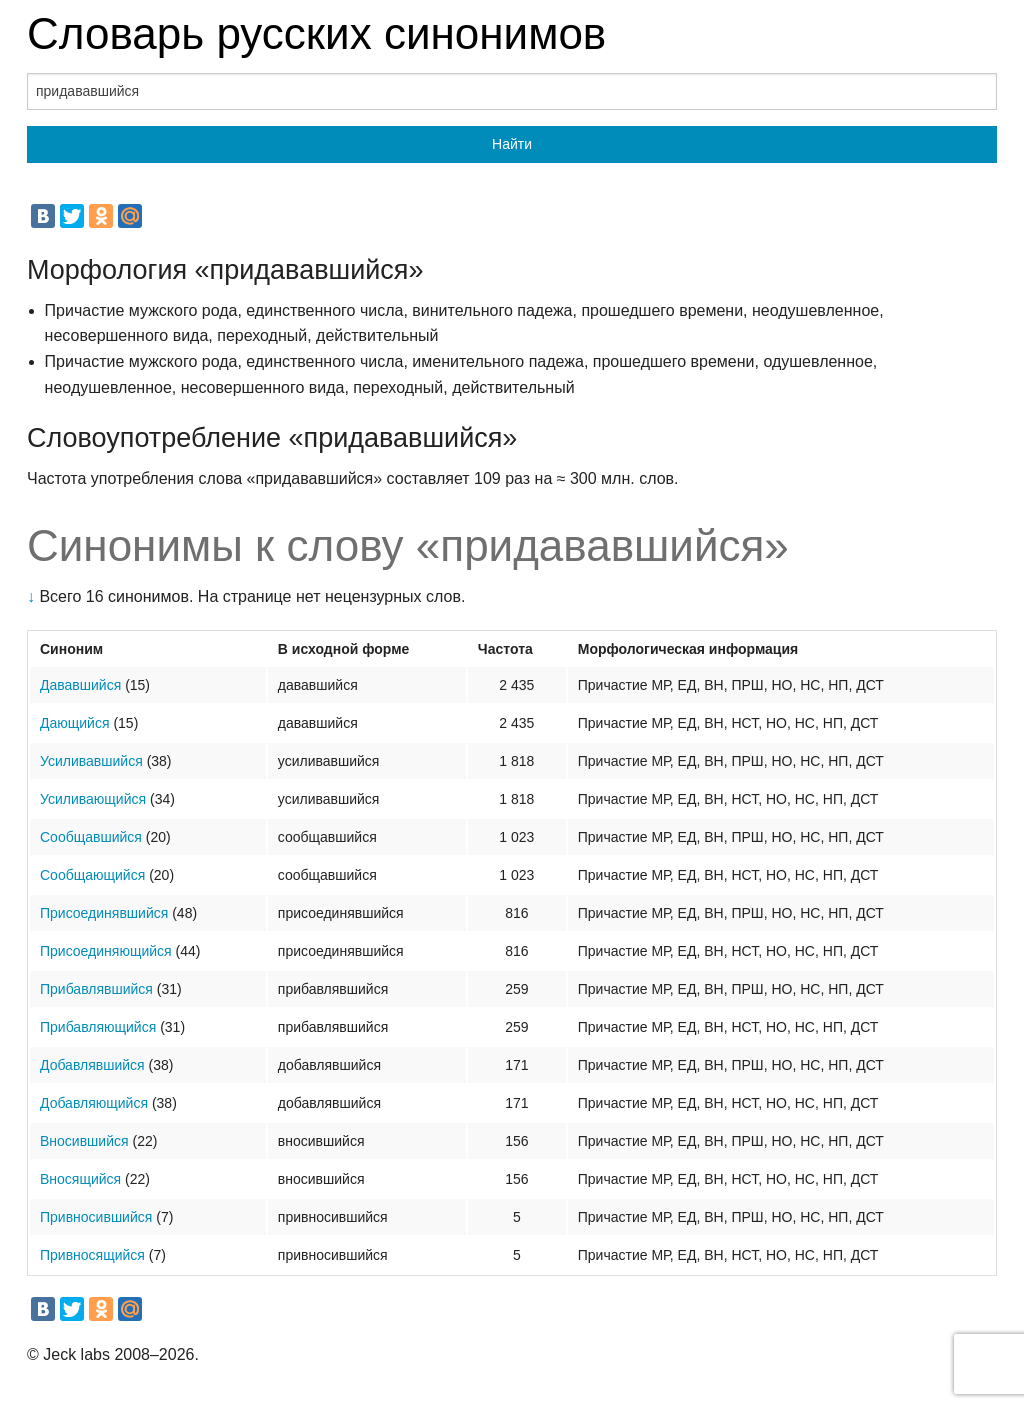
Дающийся (75, 723)
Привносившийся (96, 1217)
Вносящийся (80, 1179)
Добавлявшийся (92, 1065)
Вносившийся (84, 1141)
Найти (512, 144)
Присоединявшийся (104, 913)
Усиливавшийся (91, 761)
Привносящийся (92, 1255)
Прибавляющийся (98, 1027)
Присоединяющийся (106, 951)
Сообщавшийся (91, 837)
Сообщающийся (92, 875)
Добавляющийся (94, 1103)
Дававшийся (80, 685)
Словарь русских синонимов (316, 33)
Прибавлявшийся (96, 989)
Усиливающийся (93, 799)
